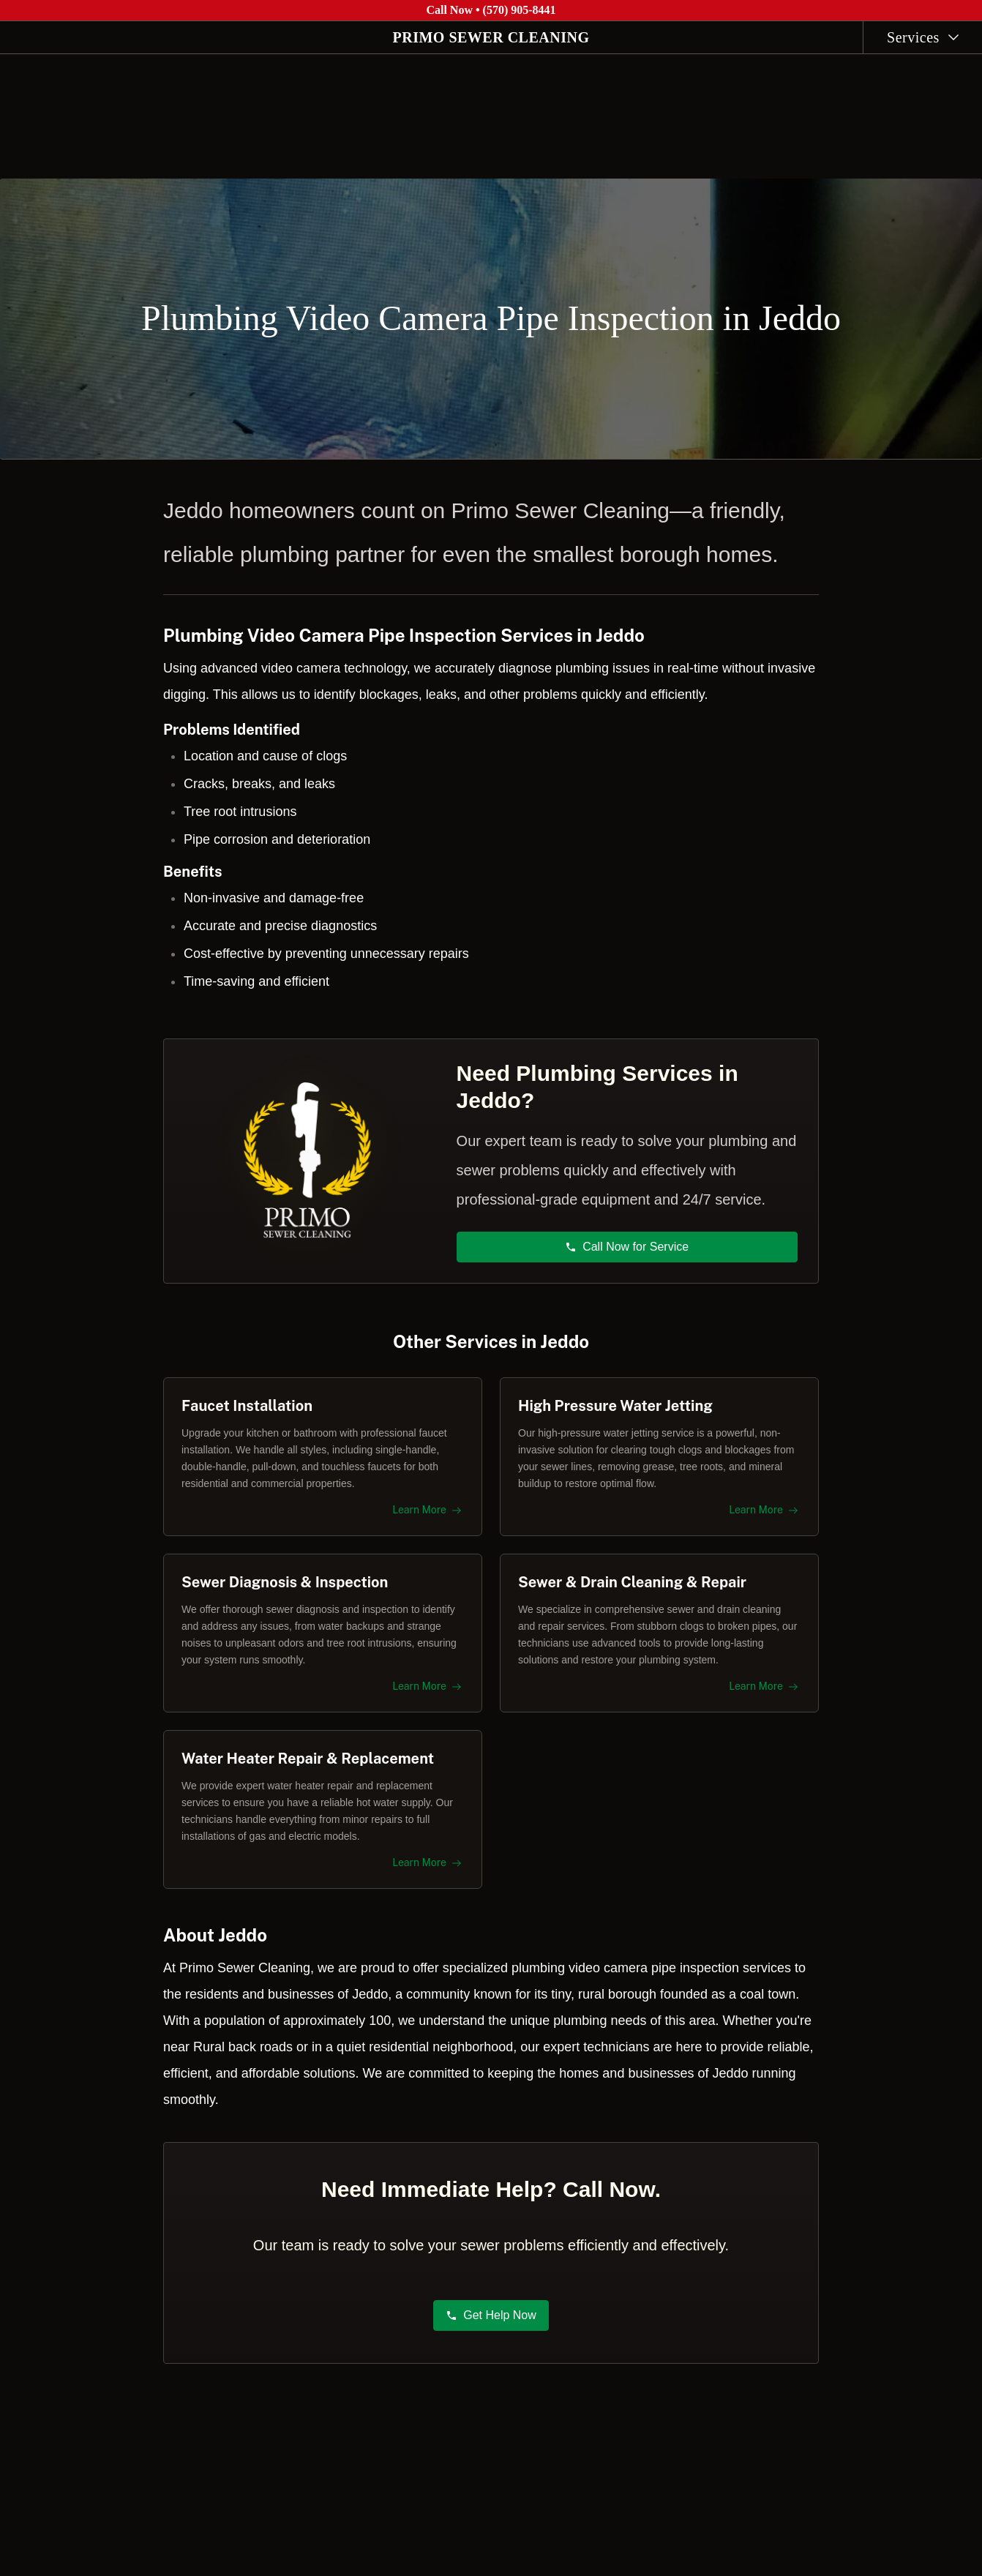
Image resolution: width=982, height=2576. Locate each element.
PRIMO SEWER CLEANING (491, 37)
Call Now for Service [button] (627, 1240)
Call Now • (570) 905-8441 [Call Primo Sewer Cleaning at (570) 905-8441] (490, 10)
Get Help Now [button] (491, 2321)
